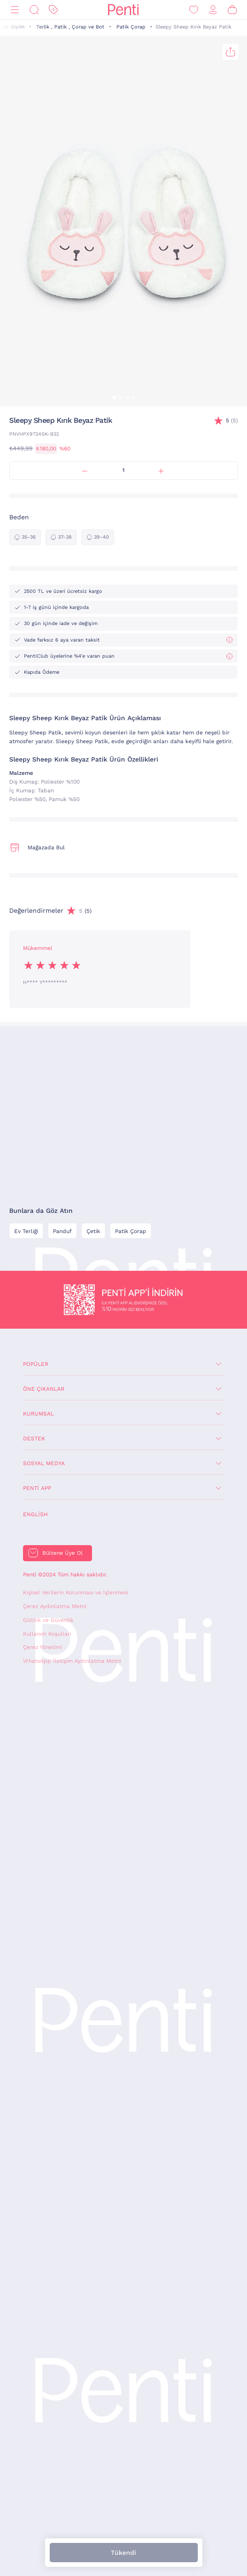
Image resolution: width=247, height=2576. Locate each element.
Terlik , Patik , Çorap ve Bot (70, 27)
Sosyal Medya (44, 1463)
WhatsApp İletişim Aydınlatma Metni (72, 1661)
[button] (114, 397)
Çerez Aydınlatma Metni (54, 1606)
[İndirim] (53, 10)
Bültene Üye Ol (62, 1553)
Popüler (35, 1364)
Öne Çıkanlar (43, 1389)
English (35, 1514)
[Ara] (34, 10)
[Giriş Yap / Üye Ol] (212, 10)
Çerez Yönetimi (42, 1647)
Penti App (37, 1488)
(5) (232, 420)
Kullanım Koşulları (47, 1634)
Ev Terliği (26, 1231)
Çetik (93, 1231)
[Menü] (14, 10)
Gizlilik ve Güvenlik (48, 1620)
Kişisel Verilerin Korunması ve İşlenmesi (75, 1592)
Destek (34, 1438)
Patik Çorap (130, 27)
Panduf (62, 1231)
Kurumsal (38, 1413)
